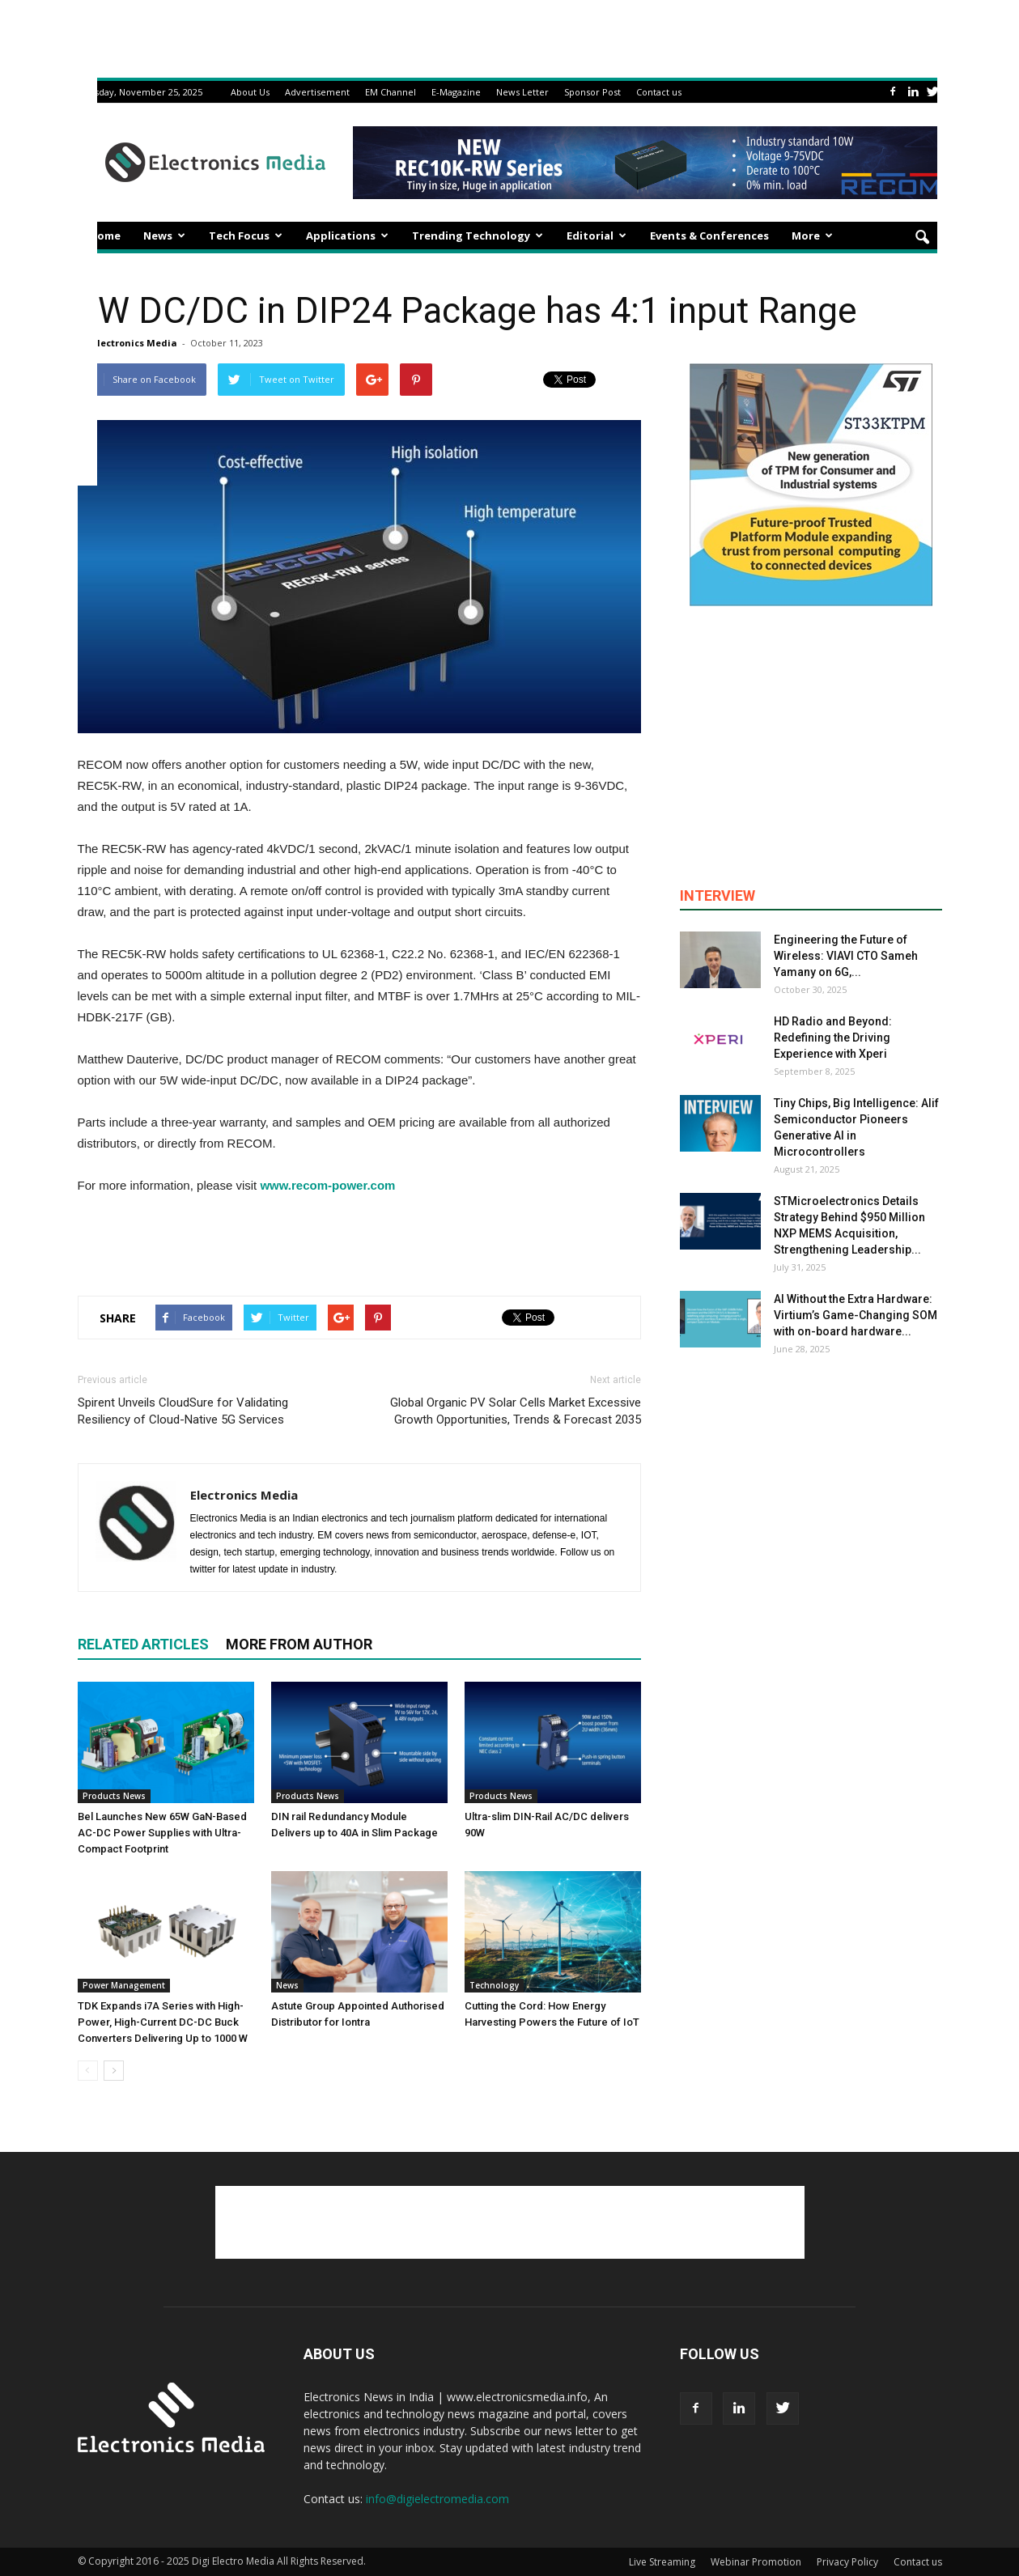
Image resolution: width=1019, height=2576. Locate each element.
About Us (250, 92)
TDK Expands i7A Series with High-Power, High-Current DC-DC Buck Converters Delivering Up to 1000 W (163, 2022)
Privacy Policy (847, 2562)
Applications (347, 235)
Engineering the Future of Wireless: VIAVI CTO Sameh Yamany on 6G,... (846, 955)
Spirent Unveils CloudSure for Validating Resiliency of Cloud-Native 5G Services (183, 1411)
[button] (922, 238)
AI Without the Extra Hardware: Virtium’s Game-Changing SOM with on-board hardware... (855, 1315)
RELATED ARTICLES (143, 1644)
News (164, 235)
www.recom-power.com (327, 1185)
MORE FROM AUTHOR (299, 1644)
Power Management (124, 1985)
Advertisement (317, 92)
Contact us (658, 92)
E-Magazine (456, 92)
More (812, 235)
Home (105, 235)
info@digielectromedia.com (437, 2498)
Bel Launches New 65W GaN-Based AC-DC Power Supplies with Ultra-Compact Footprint (162, 1832)
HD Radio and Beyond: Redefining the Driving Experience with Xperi (833, 1037)
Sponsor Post (592, 92)
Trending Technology (477, 235)
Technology (494, 1985)
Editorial (596, 235)
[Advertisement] (359, 1241)
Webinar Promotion (756, 2562)
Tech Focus (245, 235)
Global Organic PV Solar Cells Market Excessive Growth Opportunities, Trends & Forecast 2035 (515, 1411)
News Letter (522, 92)
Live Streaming (662, 2562)
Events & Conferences (709, 235)
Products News (114, 1796)
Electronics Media (134, 343)
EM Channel (390, 92)
